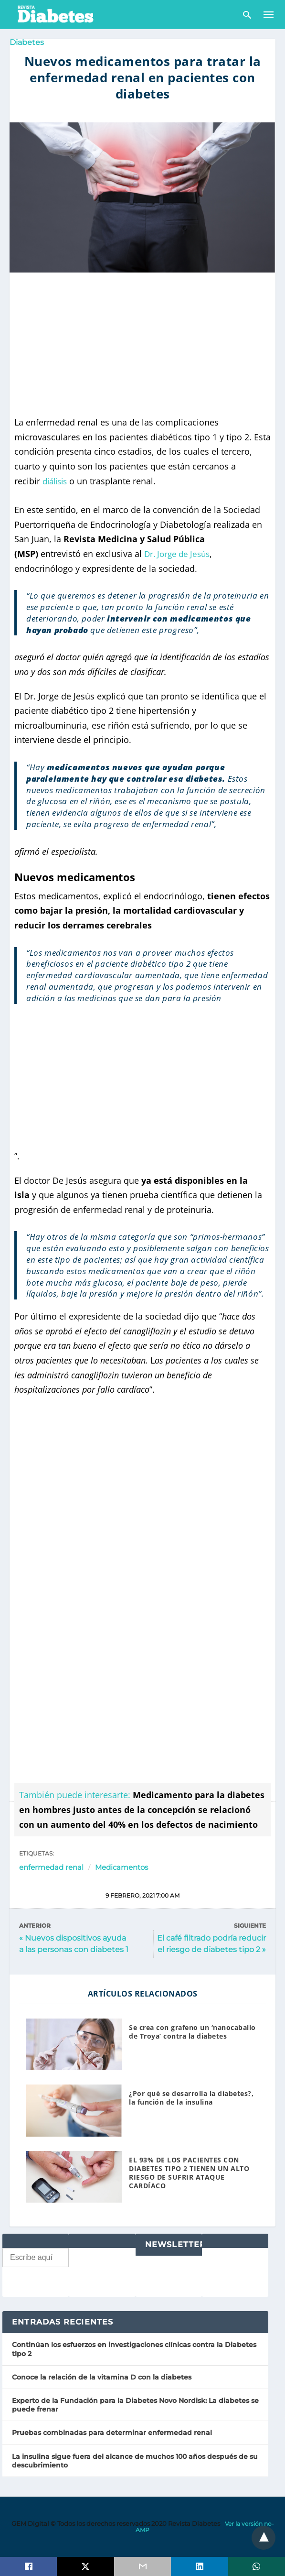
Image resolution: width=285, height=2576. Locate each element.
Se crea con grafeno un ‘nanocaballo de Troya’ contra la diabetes (192, 2032)
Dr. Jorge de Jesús (179, 553)
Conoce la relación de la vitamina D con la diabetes (101, 2377)
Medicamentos (121, 1867)
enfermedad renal (51, 1867)
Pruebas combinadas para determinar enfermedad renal (112, 2432)
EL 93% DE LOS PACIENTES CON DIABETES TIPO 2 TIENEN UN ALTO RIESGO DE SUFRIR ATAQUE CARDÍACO (189, 2173)
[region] (142, 344)
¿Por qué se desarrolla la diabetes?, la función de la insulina (191, 2098)
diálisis (56, 481)
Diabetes (27, 42)
